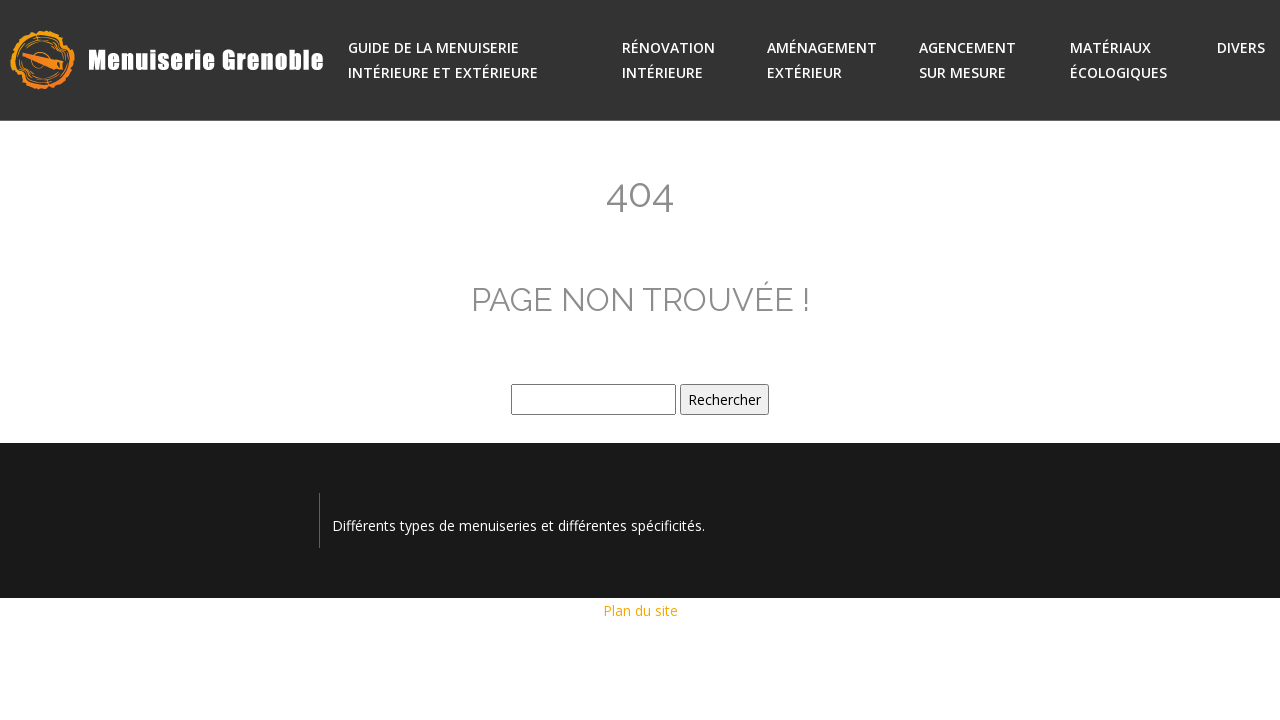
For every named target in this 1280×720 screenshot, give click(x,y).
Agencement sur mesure (967, 60)
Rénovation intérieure (668, 60)
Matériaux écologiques (1118, 60)
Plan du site (640, 610)
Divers (1241, 47)
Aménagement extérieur (822, 60)
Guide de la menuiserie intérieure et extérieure (443, 60)
